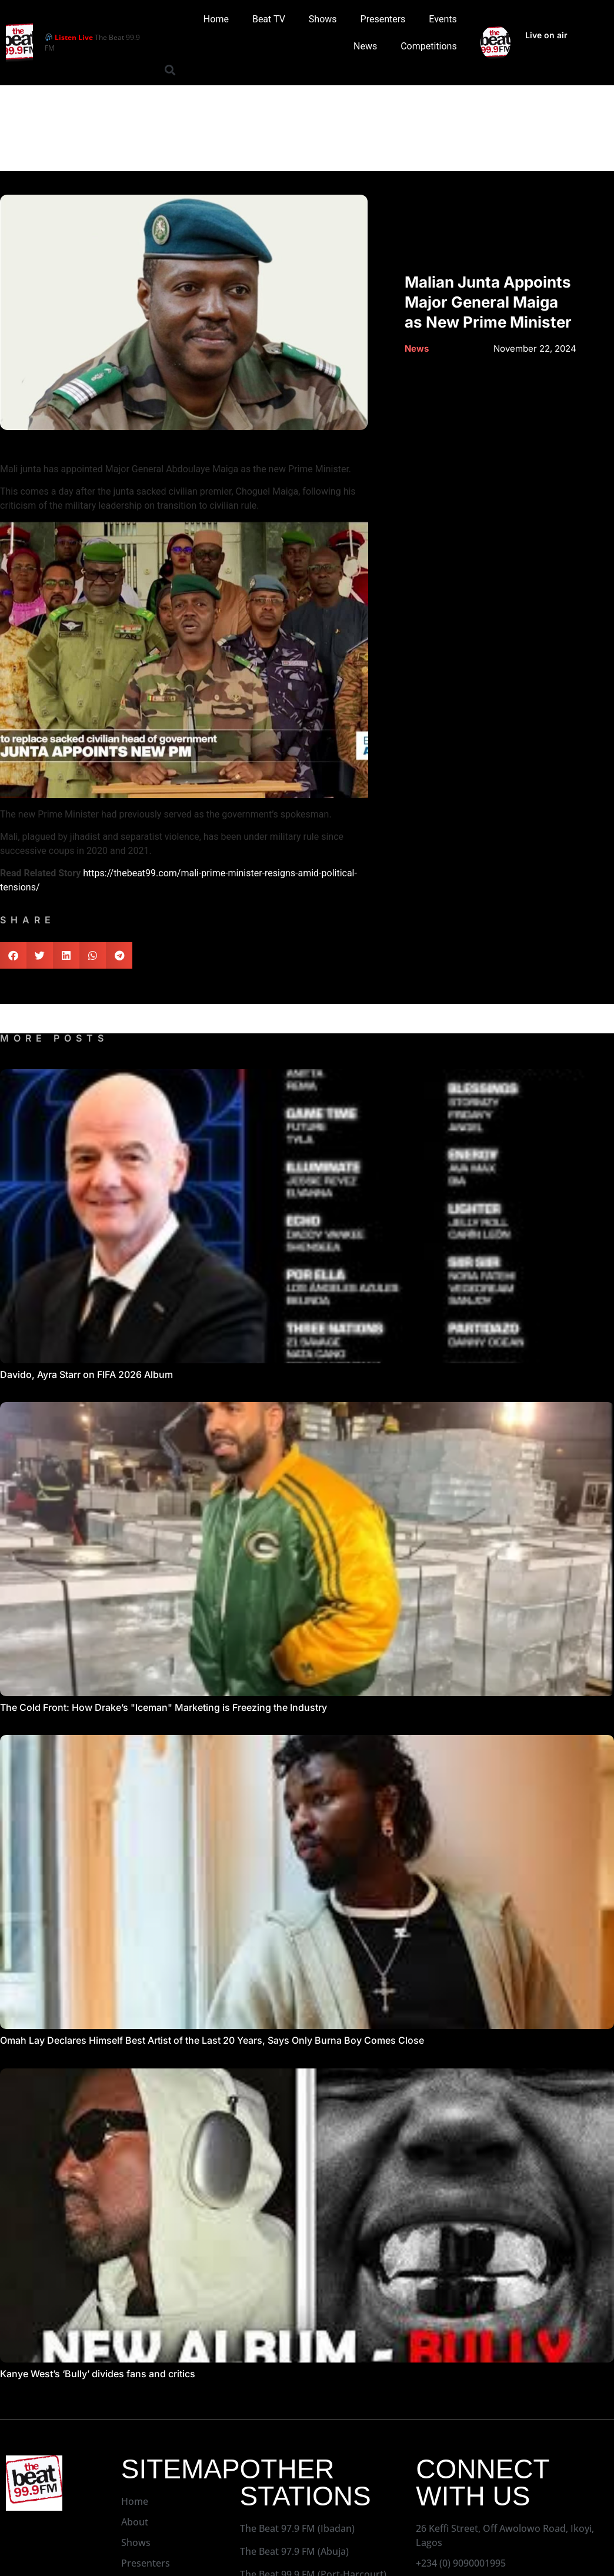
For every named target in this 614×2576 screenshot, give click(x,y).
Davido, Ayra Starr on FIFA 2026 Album (86, 1374)
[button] (169, 69)
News (365, 46)
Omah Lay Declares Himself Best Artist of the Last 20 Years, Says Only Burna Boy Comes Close (212, 2040)
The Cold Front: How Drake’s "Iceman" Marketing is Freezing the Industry (163, 1707)
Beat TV (268, 19)
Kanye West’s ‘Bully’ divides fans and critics (97, 2374)
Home (216, 19)
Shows (323, 19)
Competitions (429, 46)
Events (442, 19)
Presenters (383, 19)
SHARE (27, 920)
